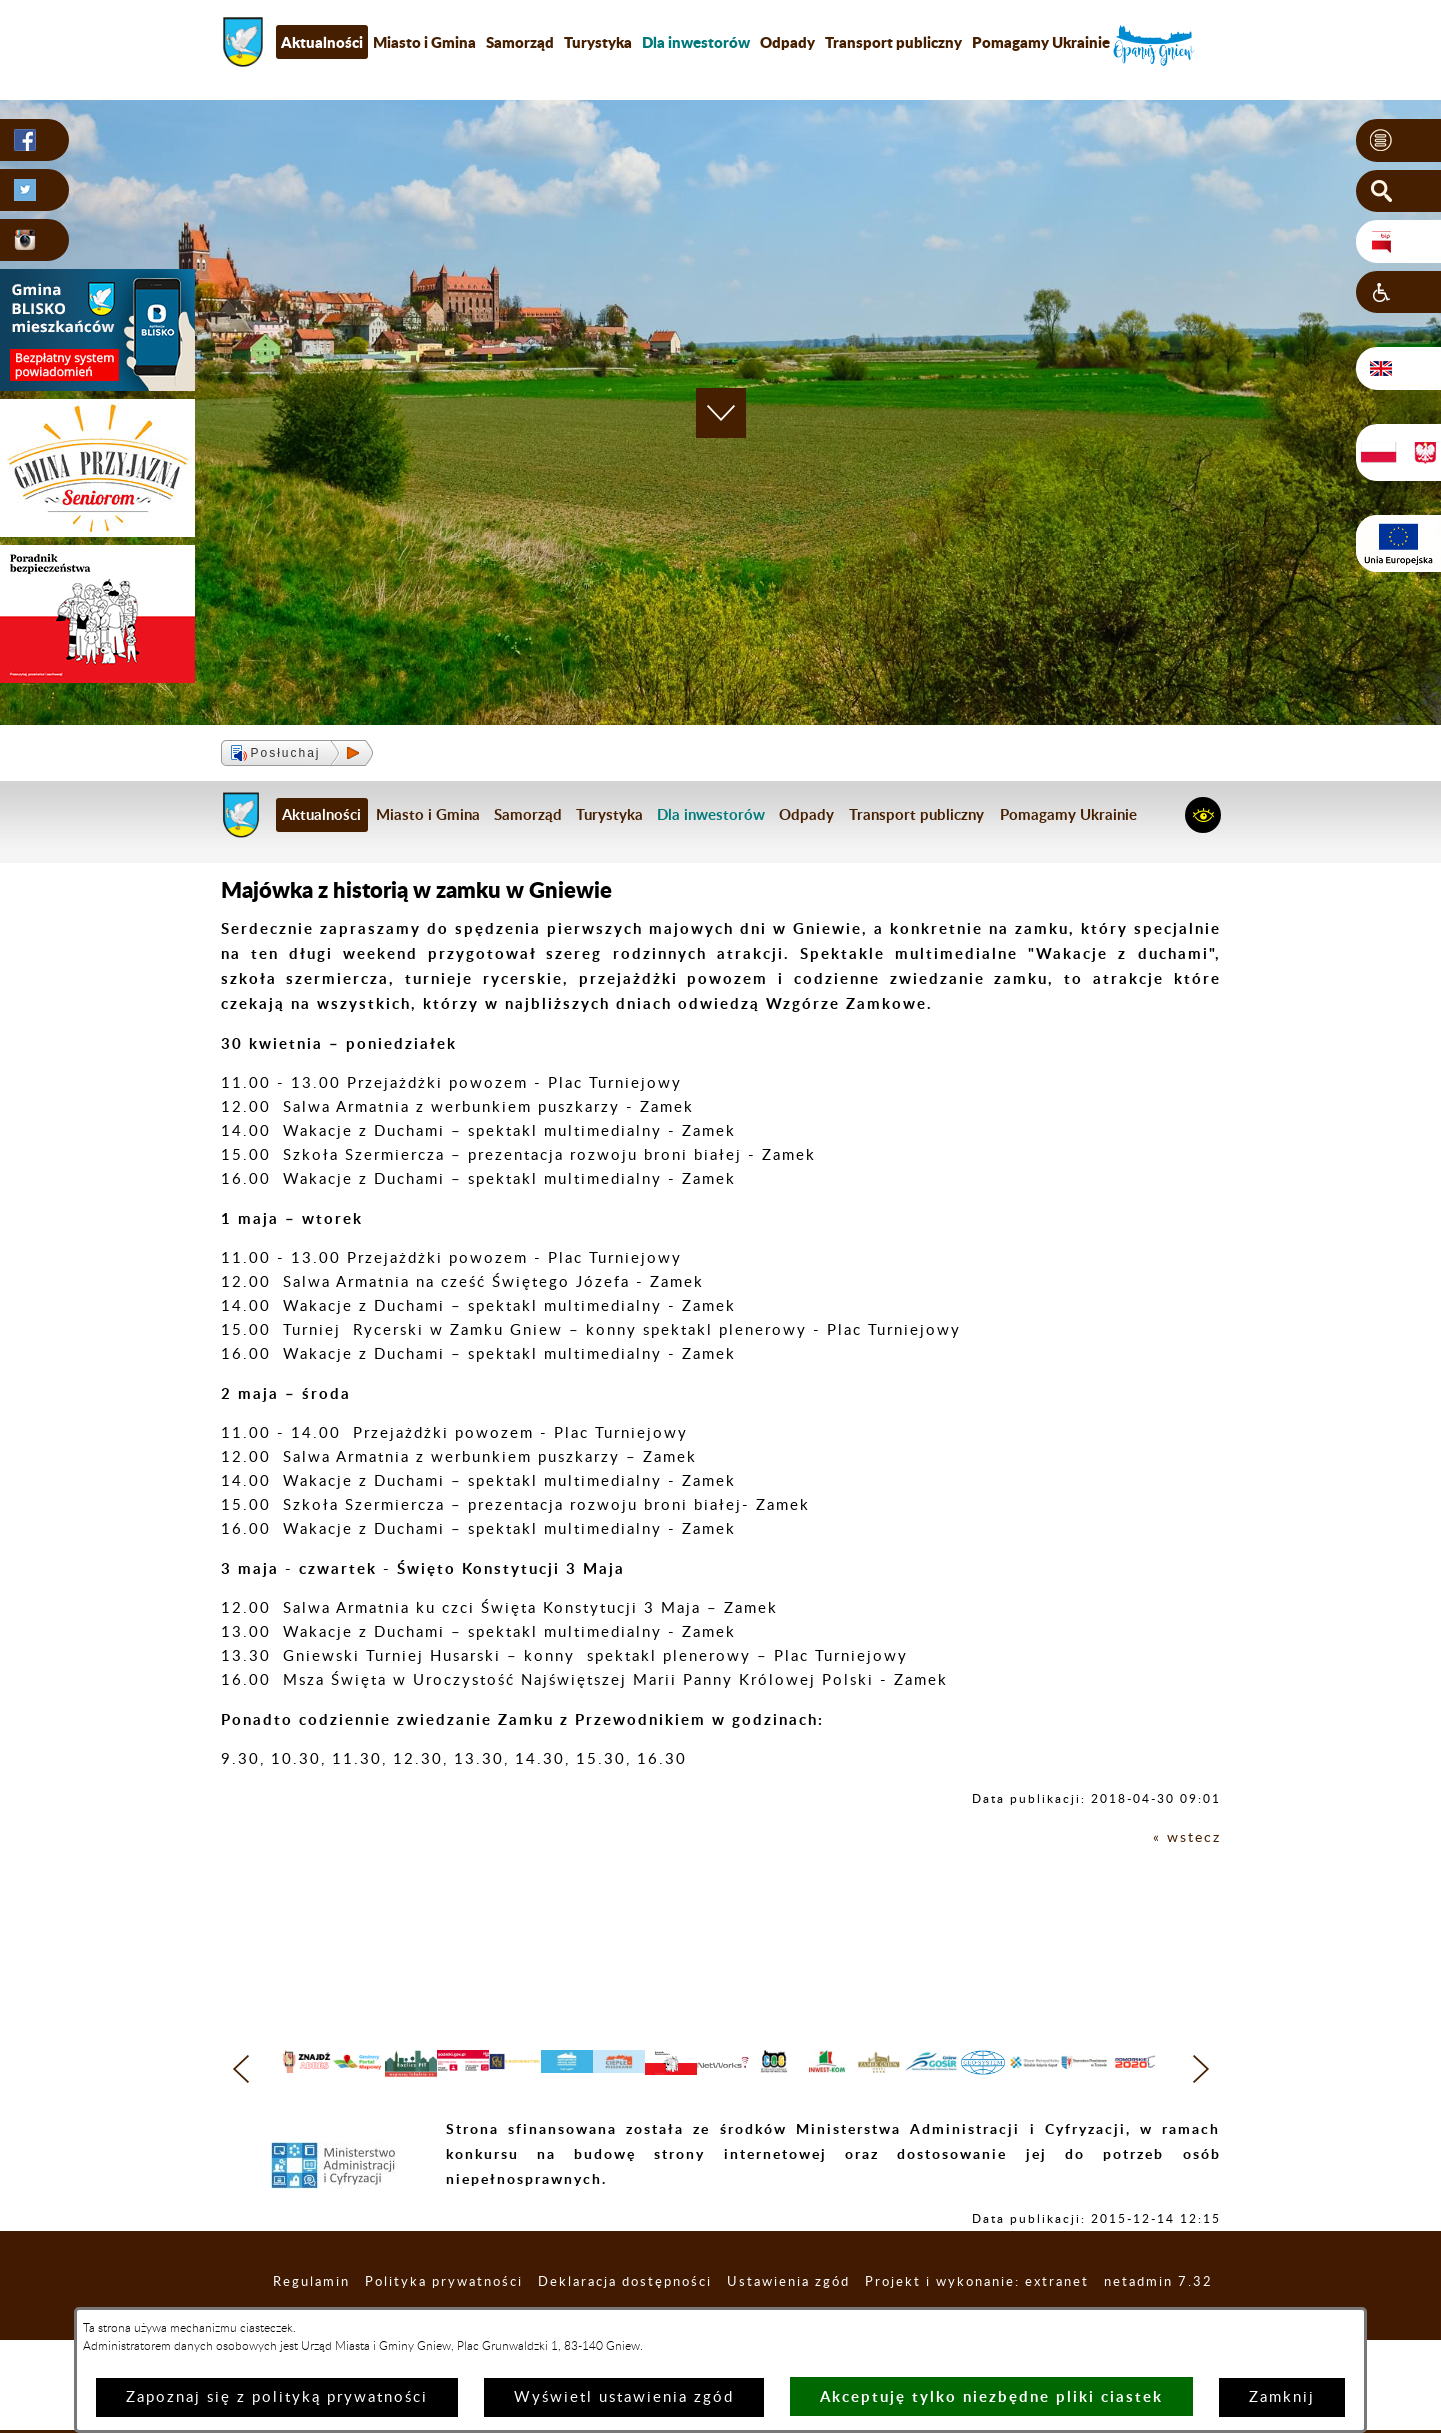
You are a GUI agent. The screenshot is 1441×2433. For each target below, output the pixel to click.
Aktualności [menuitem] (322, 42)
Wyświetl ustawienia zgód (624, 2397)
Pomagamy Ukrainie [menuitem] (1041, 42)
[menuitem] (696, 42)
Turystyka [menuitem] (598, 42)
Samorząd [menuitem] (520, 42)
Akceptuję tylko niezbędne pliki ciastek (991, 2396)
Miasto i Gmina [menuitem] (424, 42)
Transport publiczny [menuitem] (893, 42)
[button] (1398, 141)
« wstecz (1185, 1837)
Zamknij (1282, 2397)
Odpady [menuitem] (787, 42)
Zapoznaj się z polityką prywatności (277, 2397)
